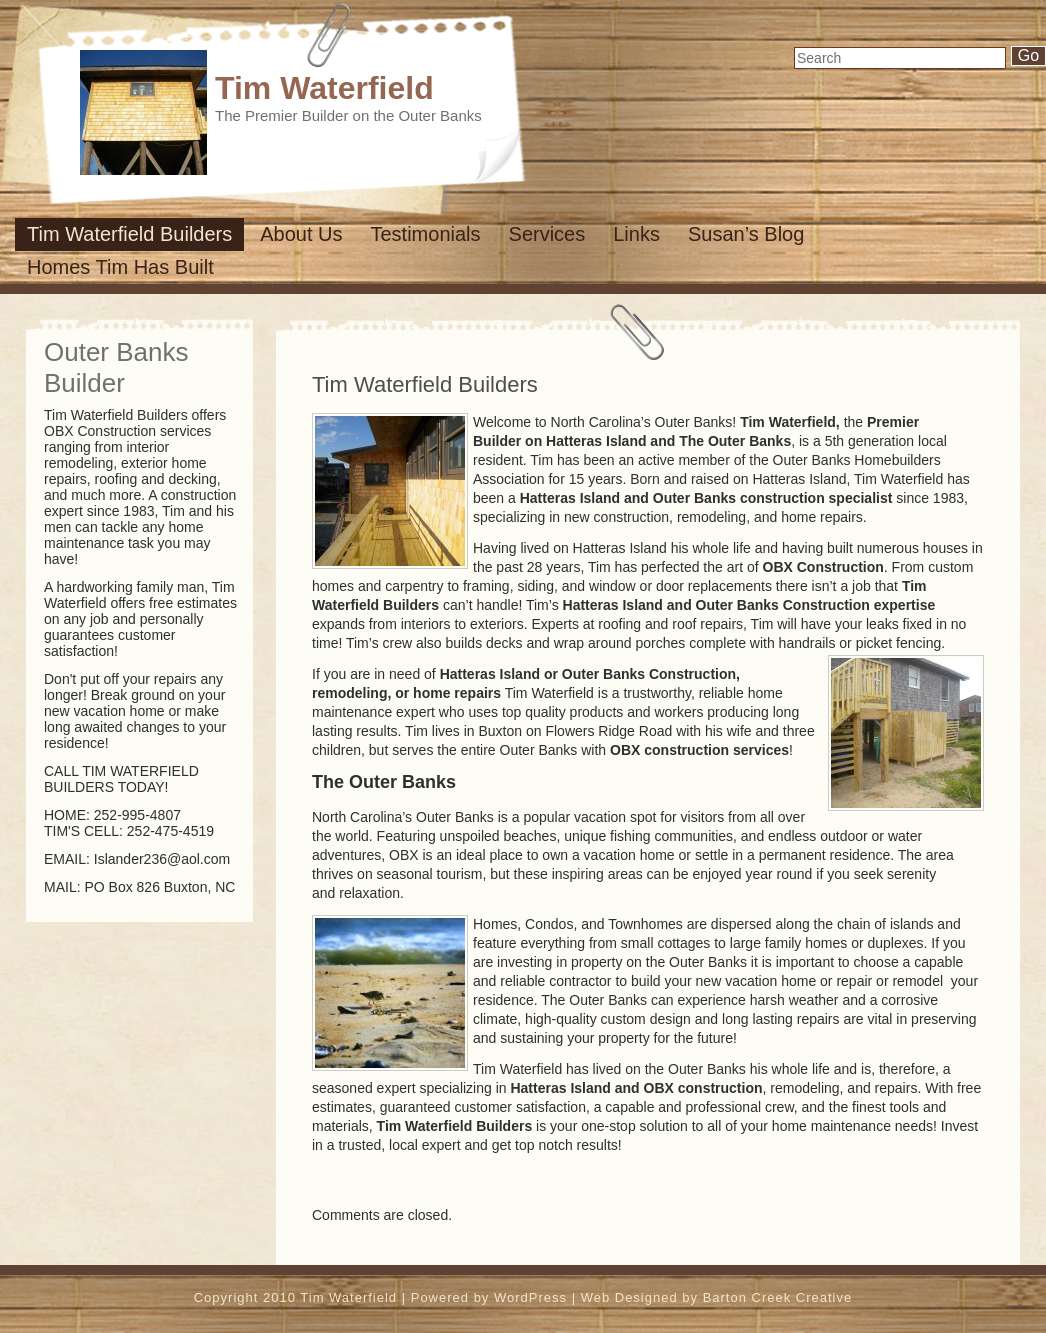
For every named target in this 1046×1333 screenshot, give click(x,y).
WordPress (530, 1297)
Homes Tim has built (120, 267)
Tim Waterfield (324, 88)
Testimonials (426, 234)
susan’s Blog (746, 234)
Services (547, 234)
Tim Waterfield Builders (129, 234)
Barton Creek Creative (778, 1297)
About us (301, 234)
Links (636, 234)
